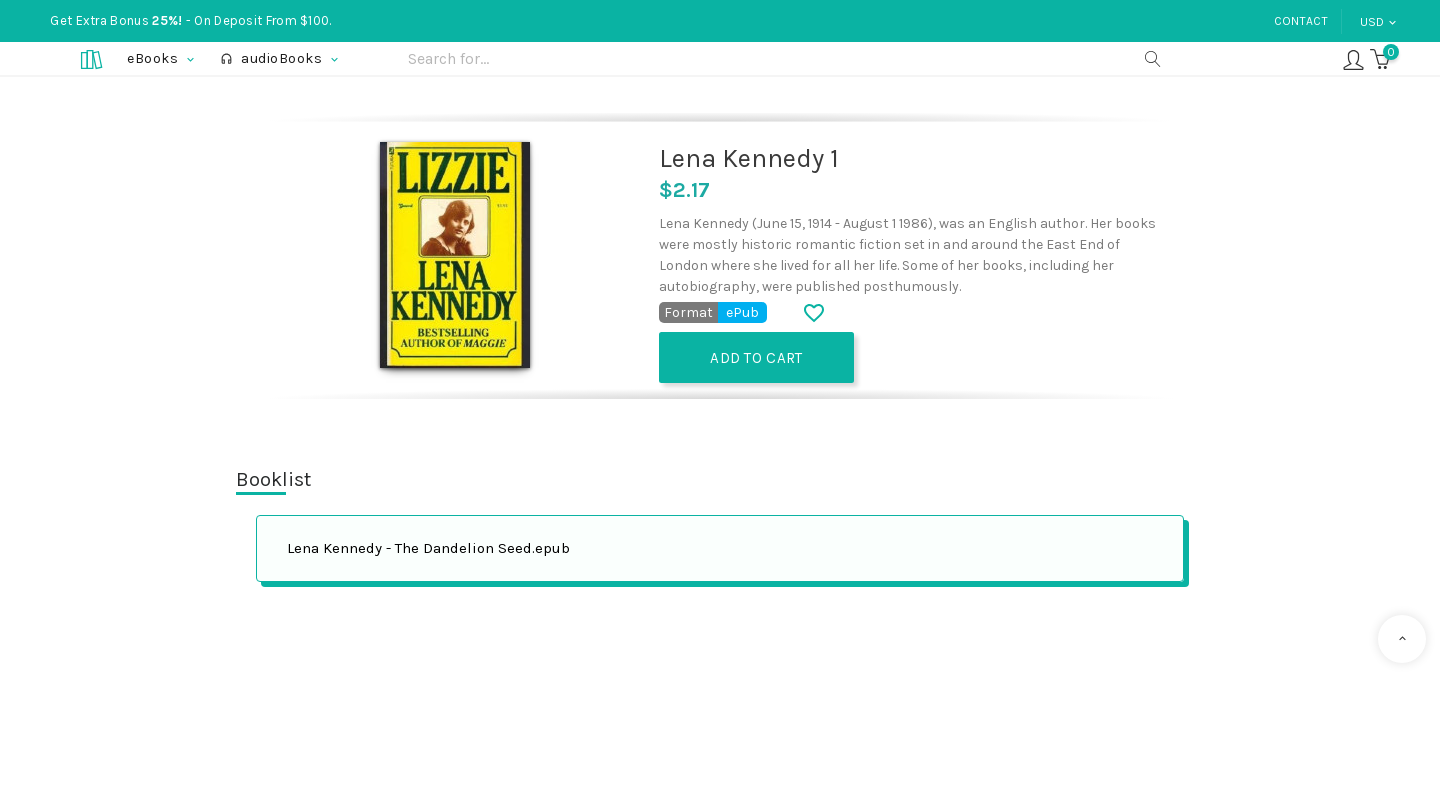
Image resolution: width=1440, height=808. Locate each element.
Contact (1301, 21)
